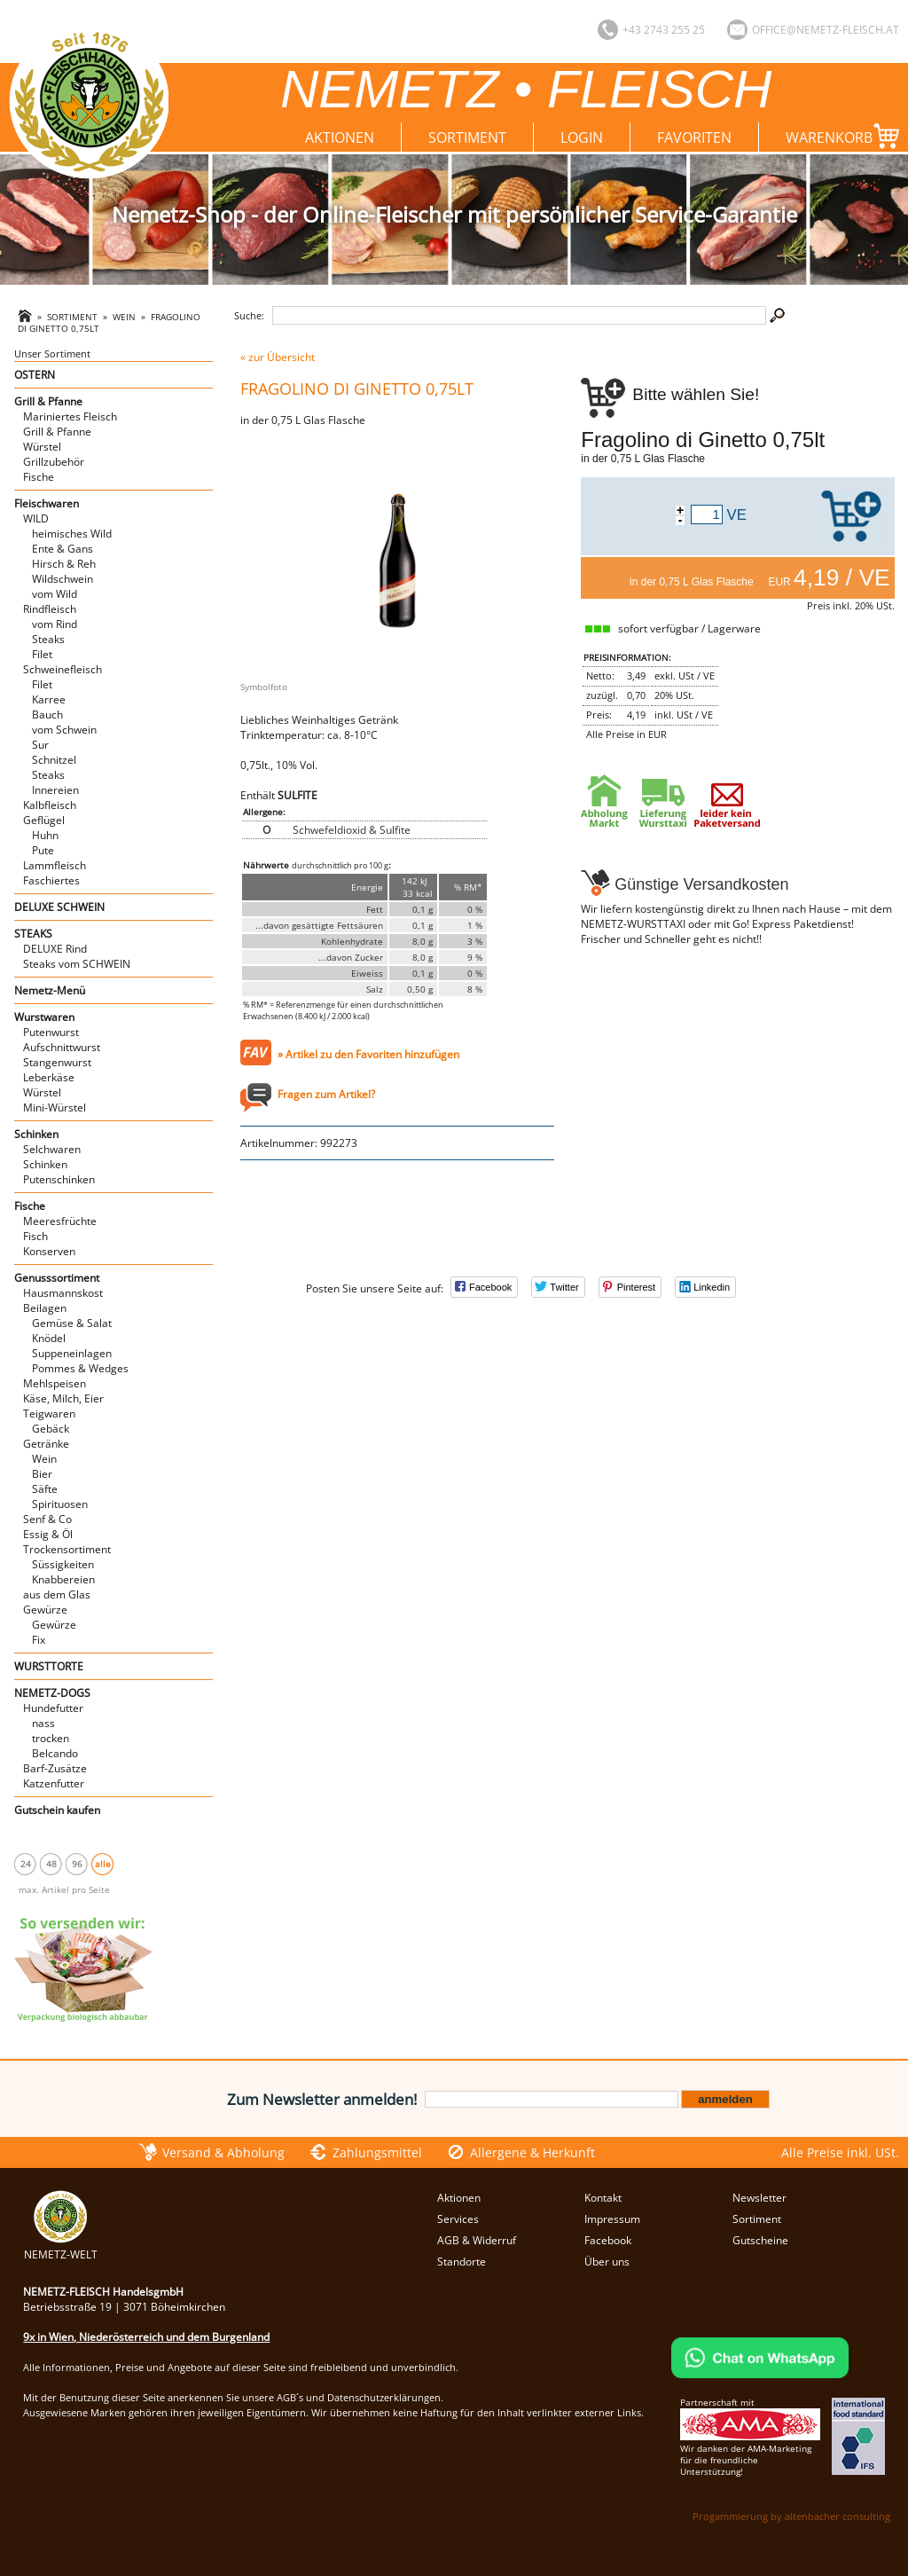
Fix (38, 1639)
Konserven (49, 1251)
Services (458, 2219)
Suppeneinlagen (72, 1353)
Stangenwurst (57, 1062)
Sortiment (467, 137)
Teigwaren (49, 1413)
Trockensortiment (67, 1549)
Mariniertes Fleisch (70, 416)
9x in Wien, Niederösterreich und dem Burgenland (146, 2336)
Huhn (45, 835)
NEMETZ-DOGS (52, 1692)
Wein (124, 317)
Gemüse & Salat (72, 1323)
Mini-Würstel (54, 1107)
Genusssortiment (56, 1277)
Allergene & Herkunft (532, 2152)
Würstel (42, 446)
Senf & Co (47, 1519)
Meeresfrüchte (60, 1221)
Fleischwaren (46, 503)
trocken (50, 1738)
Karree (49, 699)
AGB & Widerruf (476, 2240)
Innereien (55, 789)
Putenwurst (51, 1032)
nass (43, 1723)
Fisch (35, 1236)
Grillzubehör (53, 461)
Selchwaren (52, 1149)
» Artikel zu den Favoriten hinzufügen (368, 1054)
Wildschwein (62, 578)
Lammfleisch (54, 865)
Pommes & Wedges (80, 1368)
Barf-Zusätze (55, 1768)
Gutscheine (760, 2240)
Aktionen (339, 137)
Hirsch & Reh (64, 563)
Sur (40, 744)
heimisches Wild (72, 533)
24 (25, 1863)
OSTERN (34, 374)
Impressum (612, 2219)
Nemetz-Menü (49, 990)
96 (77, 1863)
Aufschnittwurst (61, 1047)
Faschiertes (51, 880)
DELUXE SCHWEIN (59, 907)
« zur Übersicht (277, 357)
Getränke (46, 1443)
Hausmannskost (63, 1292)
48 (51, 1863)
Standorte (461, 2261)
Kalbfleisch (49, 805)
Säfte (45, 1488)
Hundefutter (53, 1708)
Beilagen (45, 1307)
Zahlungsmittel (377, 2152)
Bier (42, 1473)
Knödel (49, 1338)
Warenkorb (842, 136)
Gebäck (50, 1428)
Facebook (607, 2240)
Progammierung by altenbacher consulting (791, 2516)
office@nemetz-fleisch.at (825, 29)
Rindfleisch (49, 609)
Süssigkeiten (63, 1564)
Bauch (47, 714)
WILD (36, 518)
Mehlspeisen (54, 1383)
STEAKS (33, 933)
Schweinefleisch (62, 669)
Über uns (607, 2261)
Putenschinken (59, 1179)
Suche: (249, 315)
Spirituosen (60, 1504)
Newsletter (759, 2197)
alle (103, 1863)
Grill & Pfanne (48, 401)
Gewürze (45, 1609)
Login (581, 137)
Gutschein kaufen (57, 1810)
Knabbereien (63, 1579)
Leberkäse (48, 1077)
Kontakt (603, 2197)
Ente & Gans (62, 548)
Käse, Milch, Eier (63, 1398)
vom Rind (54, 624)
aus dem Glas (56, 1594)
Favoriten (694, 137)
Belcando (55, 1753)
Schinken (36, 1134)
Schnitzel (54, 759)
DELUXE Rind (55, 948)
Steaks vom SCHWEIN (76, 963)
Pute (43, 850)
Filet (42, 654)
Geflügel (44, 820)
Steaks (48, 639)
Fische (38, 476)
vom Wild (54, 593)
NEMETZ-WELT (61, 2247)
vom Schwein (64, 729)
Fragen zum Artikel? (326, 1094)
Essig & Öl (48, 1534)
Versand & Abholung (223, 2152)
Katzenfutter (53, 1783)
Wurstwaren (44, 1017)
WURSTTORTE (48, 1666)
